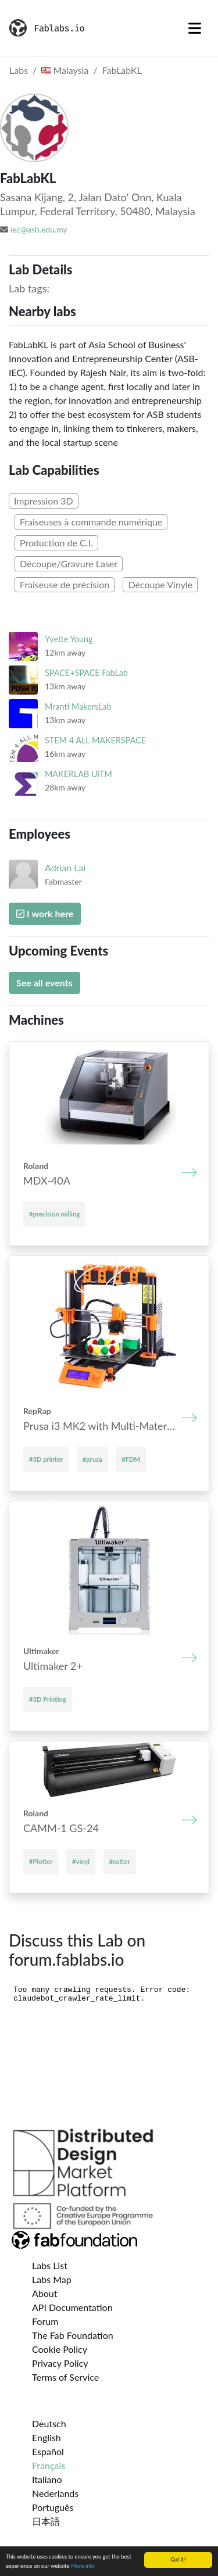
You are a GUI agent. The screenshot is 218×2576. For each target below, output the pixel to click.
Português (52, 2507)
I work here (44, 913)
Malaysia (64, 70)
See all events (44, 982)
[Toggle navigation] (195, 28)
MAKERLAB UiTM (78, 774)
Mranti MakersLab (78, 706)
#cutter (119, 1861)
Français (48, 2465)
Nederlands (55, 2493)
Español (48, 2451)
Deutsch (49, 2423)
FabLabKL (122, 70)
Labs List (49, 2265)
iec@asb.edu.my (38, 229)
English (46, 2437)
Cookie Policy (59, 2349)
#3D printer (46, 1459)
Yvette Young (69, 639)
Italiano (47, 2479)
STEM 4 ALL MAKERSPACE (95, 740)
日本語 (46, 2521)
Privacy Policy (60, 2363)
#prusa (92, 1459)
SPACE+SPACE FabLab (86, 673)
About (45, 2293)
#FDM (130, 1459)
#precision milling (54, 1214)
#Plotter (40, 1861)
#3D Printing (47, 1699)
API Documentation (72, 2307)
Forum (45, 2321)
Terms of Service (65, 2376)
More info (83, 2567)
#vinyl (81, 1861)
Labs (18, 70)
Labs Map (52, 2279)
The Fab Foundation (72, 2335)
